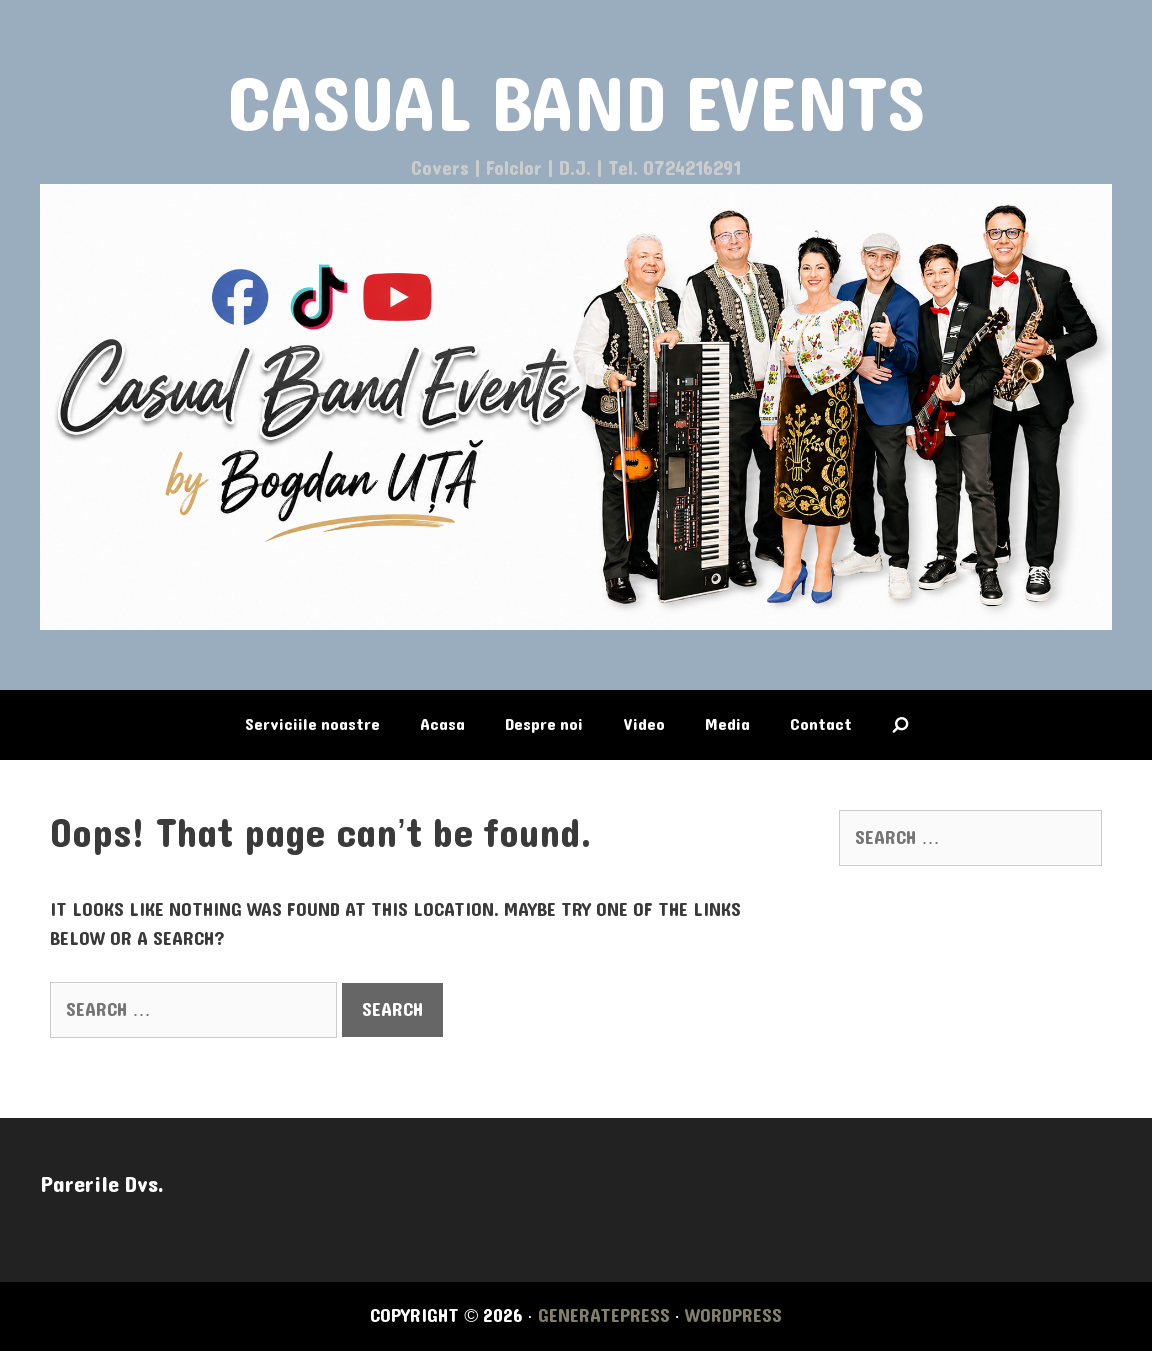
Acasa (442, 724)
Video (644, 724)
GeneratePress (604, 1316)
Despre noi (544, 724)
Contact (821, 724)
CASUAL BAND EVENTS (576, 106)
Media (727, 724)
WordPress (733, 1316)
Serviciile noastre (312, 724)
